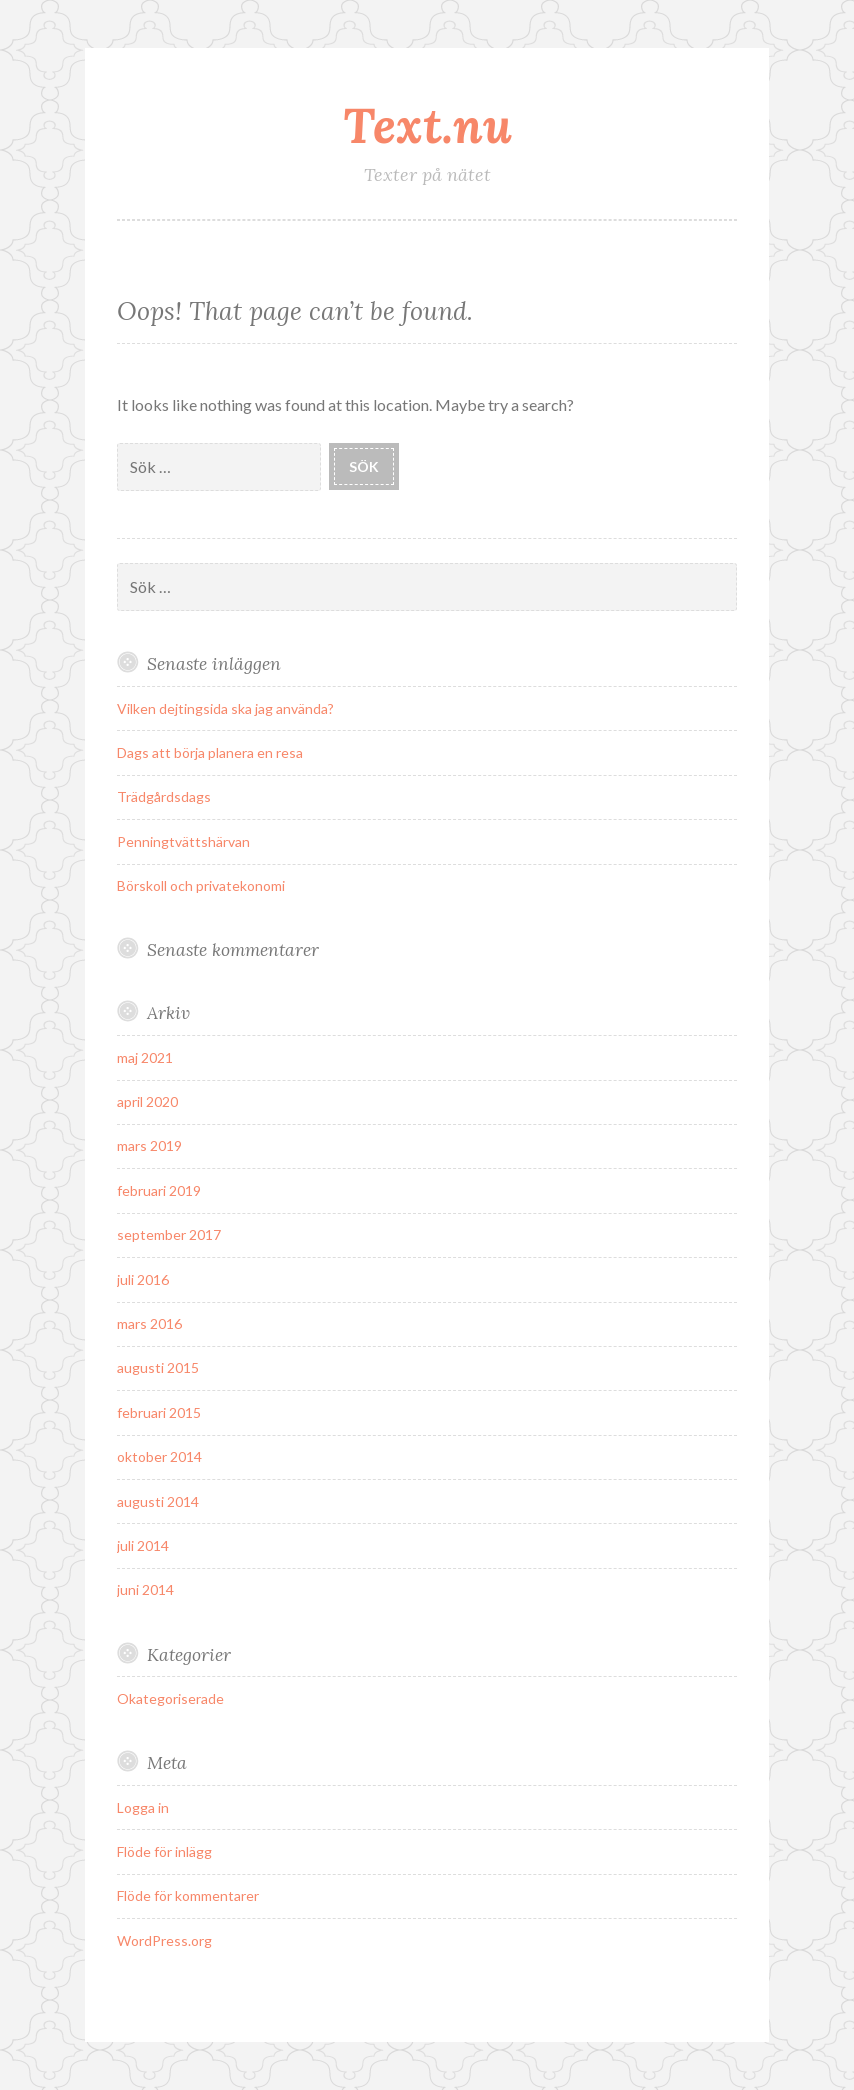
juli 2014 (143, 1545)
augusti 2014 (158, 1501)
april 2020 (147, 1101)
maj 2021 (145, 1057)
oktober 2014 (159, 1456)
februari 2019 (159, 1190)
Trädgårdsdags (164, 796)
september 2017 (169, 1234)
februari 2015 (159, 1412)
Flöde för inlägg (164, 1851)
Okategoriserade (170, 1698)
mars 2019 (149, 1145)
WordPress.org (164, 1940)
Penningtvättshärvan (183, 841)
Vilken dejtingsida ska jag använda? (225, 708)
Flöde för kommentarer (188, 1895)
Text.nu (427, 125)
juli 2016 (143, 1279)
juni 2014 (145, 1589)
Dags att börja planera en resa (210, 752)
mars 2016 (149, 1323)
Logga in (143, 1807)
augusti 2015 (158, 1367)
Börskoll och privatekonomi (201, 885)
